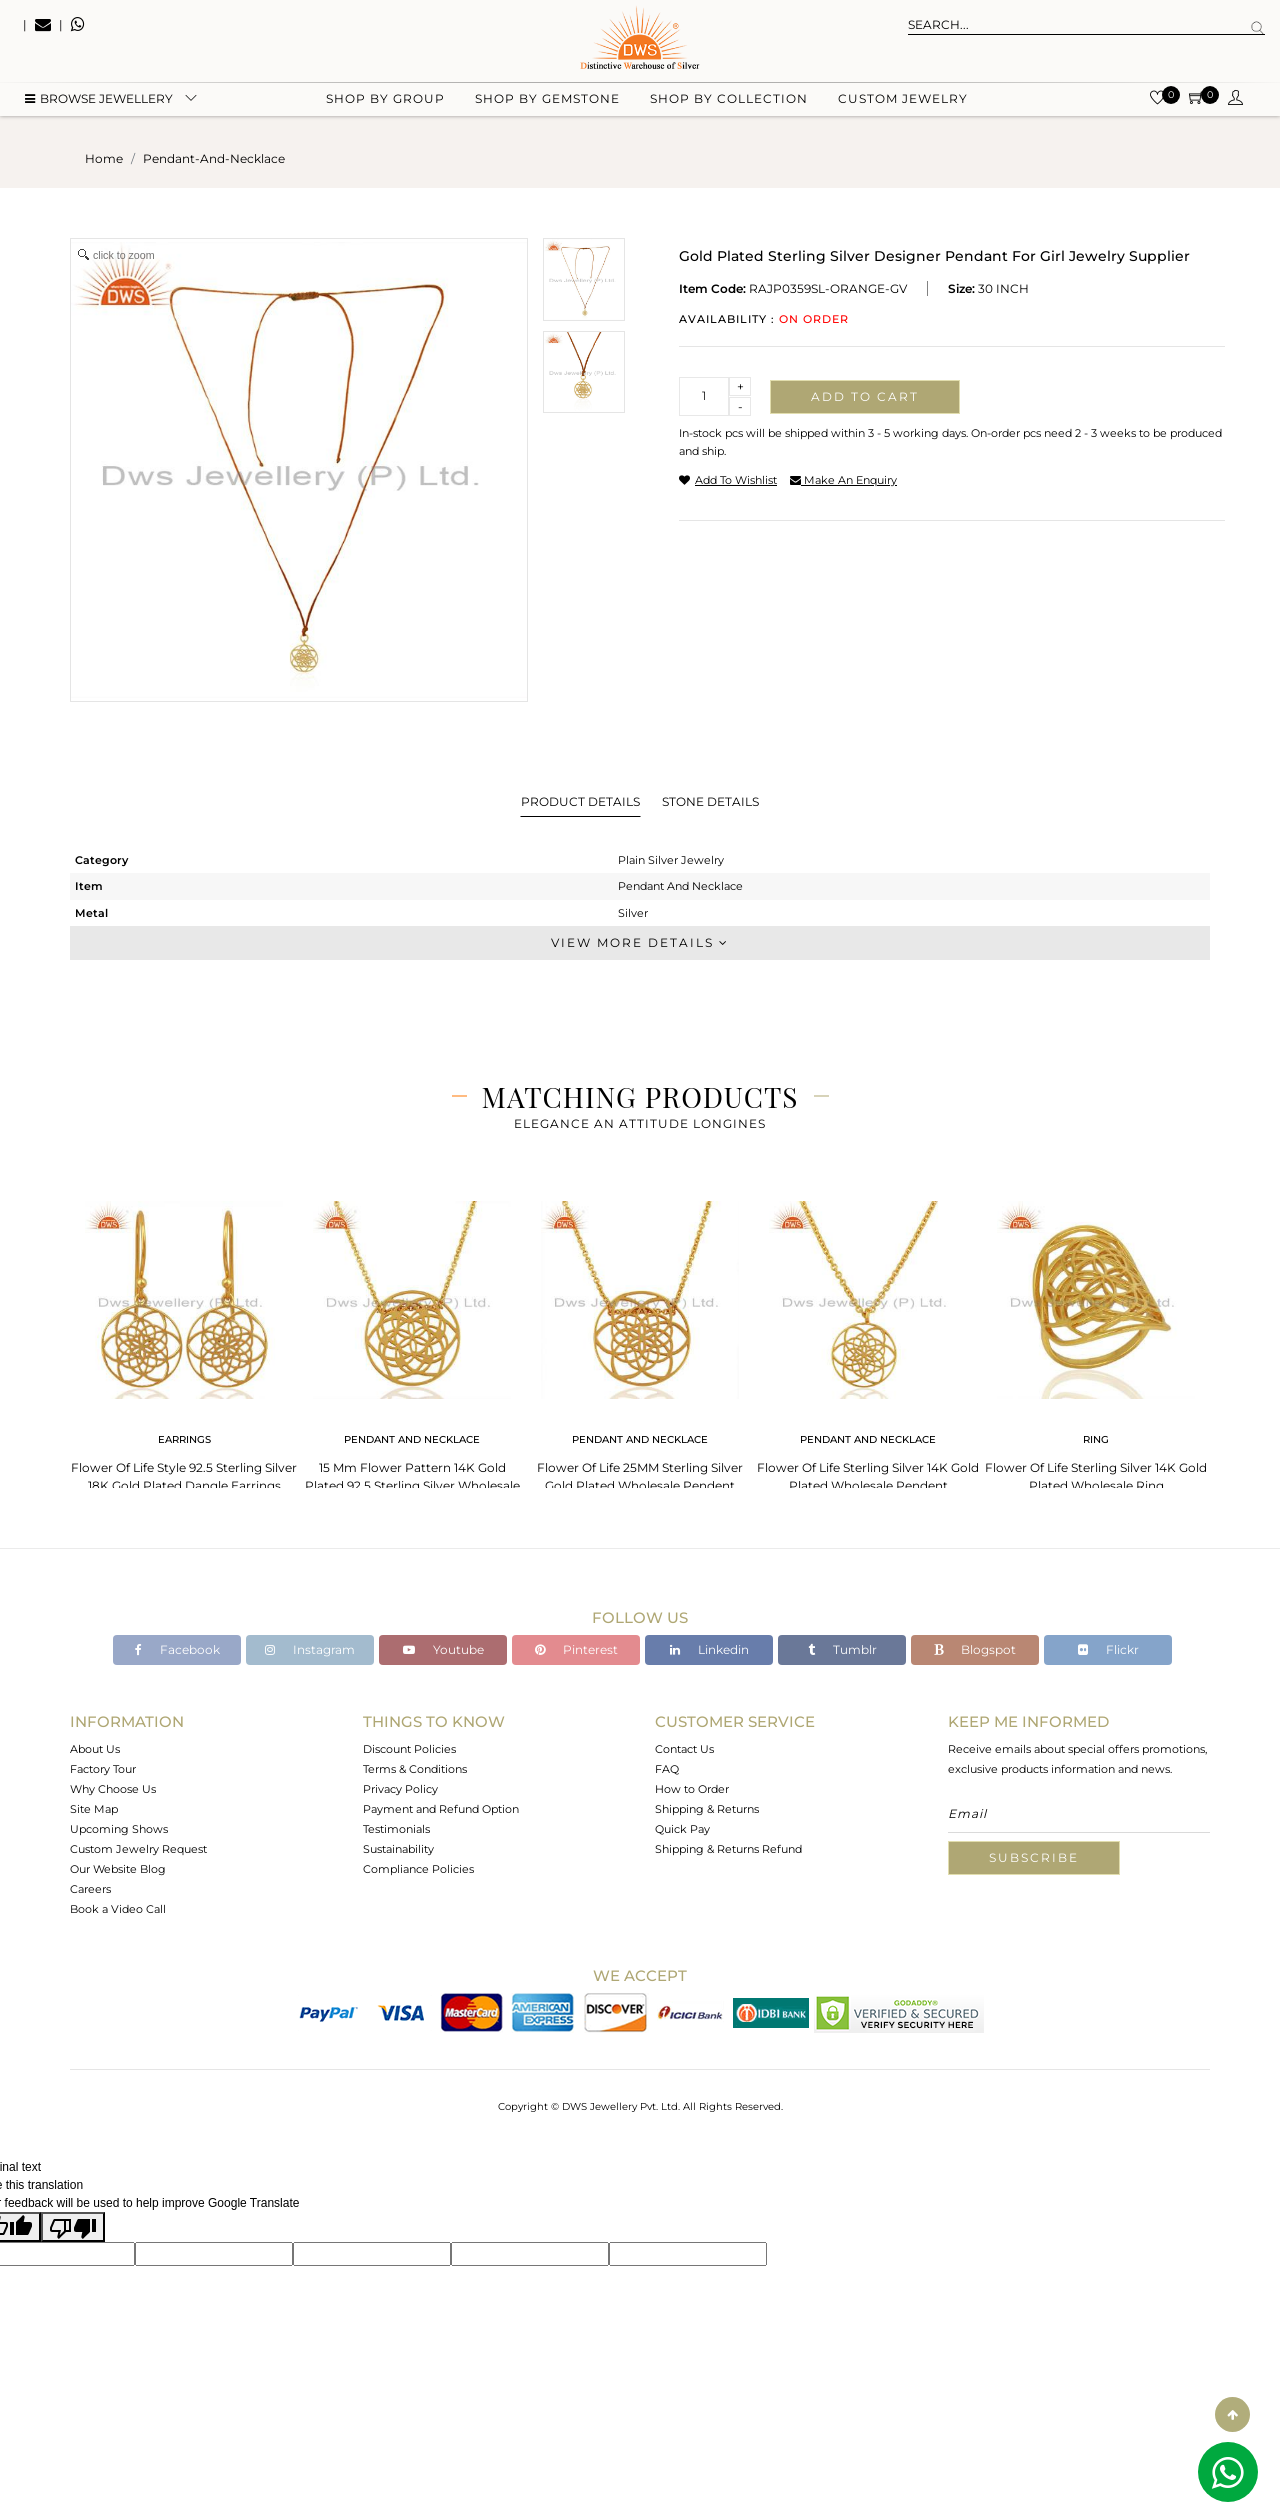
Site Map (94, 1809)
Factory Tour (103, 1769)
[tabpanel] (184, 1340)
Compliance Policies (418, 1869)
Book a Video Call (118, 1909)
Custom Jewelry (903, 100)
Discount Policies (409, 1749)
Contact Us (684, 1749)
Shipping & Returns (707, 1809)
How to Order (692, 1789)
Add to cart (865, 396)
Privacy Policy (400, 1789)
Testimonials (396, 1829)
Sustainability (398, 1849)
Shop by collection (729, 100)
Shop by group (385, 100)
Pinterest (576, 1649)
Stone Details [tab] (710, 801)
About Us (95, 1749)
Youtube (443, 1649)
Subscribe (1034, 1857)
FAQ (667, 1769)
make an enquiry (843, 480)
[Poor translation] (73, 2227)
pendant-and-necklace (214, 158)
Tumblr (842, 1649)
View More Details (640, 942)
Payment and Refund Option (441, 1809)
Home (104, 158)
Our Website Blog (118, 1869)
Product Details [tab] (580, 801)
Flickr (1108, 1649)
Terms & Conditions (415, 1769)
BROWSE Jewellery (99, 100)
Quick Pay (682, 1829)
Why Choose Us (113, 1789)
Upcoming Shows (119, 1829)
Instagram (310, 1649)
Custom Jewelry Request (138, 1849)
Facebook (177, 1649)
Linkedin (709, 1649)
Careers (90, 1889)
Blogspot (975, 1649)
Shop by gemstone (547, 100)
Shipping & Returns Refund (728, 1849)
